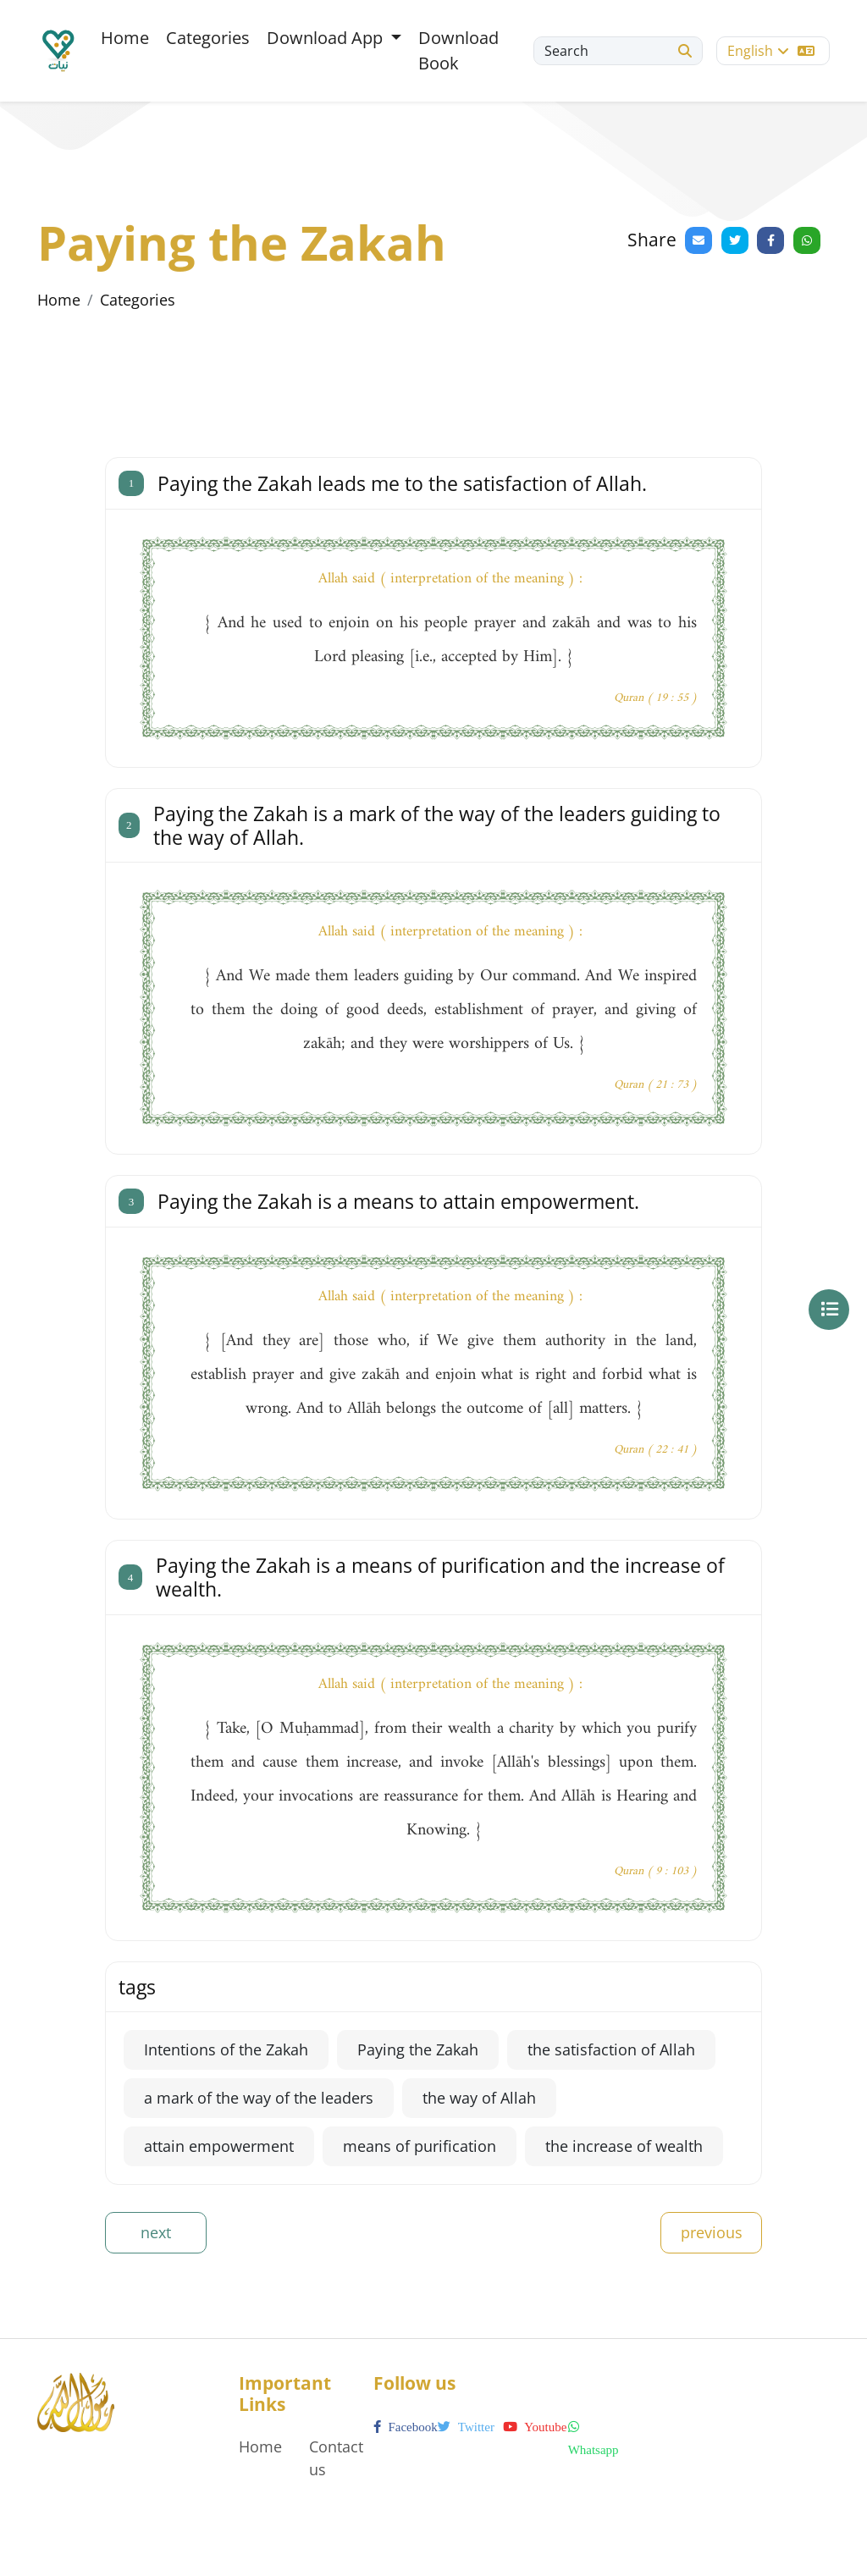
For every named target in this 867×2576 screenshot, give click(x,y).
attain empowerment (219, 2146)
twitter (466, 2427)
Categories (208, 37)
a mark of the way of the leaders (258, 2098)
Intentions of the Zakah (226, 2049)
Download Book (458, 50)
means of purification (419, 2146)
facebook (405, 2427)
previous (712, 2232)
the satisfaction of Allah (611, 2049)
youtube (534, 2427)
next (156, 2232)
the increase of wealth (624, 2146)
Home (125, 37)
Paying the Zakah (417, 2049)
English (771, 50)
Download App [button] (327, 37)
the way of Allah (479, 2098)
